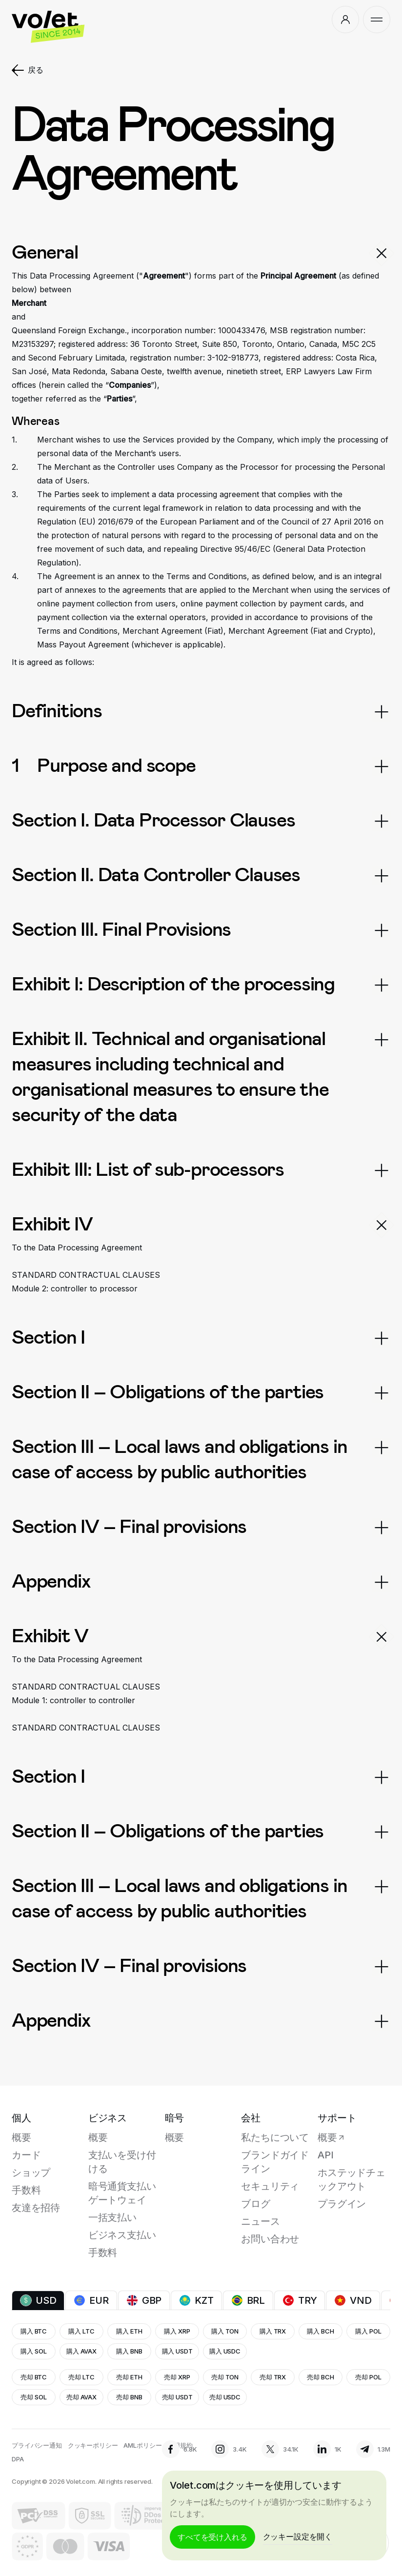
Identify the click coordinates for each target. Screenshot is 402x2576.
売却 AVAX (81, 2397)
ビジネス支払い (122, 2235)
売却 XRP (177, 2377)
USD (38, 2300)
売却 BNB (129, 2397)
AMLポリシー (142, 2445)
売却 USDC (225, 2397)
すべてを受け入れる (212, 2537)
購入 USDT (177, 2351)
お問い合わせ (270, 2239)
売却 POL (368, 2377)
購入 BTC (33, 2331)
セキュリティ (270, 2186)
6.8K (179, 2449)
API (325, 2155)
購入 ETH (129, 2331)
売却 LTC (81, 2377)
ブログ (255, 2204)
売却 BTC (33, 2377)
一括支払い (112, 2217)
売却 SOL (33, 2397)
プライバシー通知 (37, 2445)
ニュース (260, 2221)
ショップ (31, 2172)
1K (327, 2449)
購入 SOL (33, 2351)
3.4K (228, 2449)
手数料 (26, 2190)
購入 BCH (320, 2331)
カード (26, 2155)
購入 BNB (129, 2351)
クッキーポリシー (93, 2445)
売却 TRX (273, 2377)
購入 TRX (273, 2331)
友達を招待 (36, 2208)
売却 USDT (177, 2397)
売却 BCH (320, 2377)
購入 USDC (225, 2351)
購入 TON (225, 2331)
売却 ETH (129, 2377)
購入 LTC (81, 2331)
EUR (91, 2300)
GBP (143, 2300)
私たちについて (275, 2137)
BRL (248, 2300)
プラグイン (342, 2204)
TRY (299, 2300)
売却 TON (225, 2377)
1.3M (373, 2449)
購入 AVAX (81, 2351)
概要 (21, 2137)
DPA (18, 2459)
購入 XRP (177, 2331)
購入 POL (368, 2331)
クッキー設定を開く (298, 2536)
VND (352, 2300)
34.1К (280, 2449)
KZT (196, 2300)
